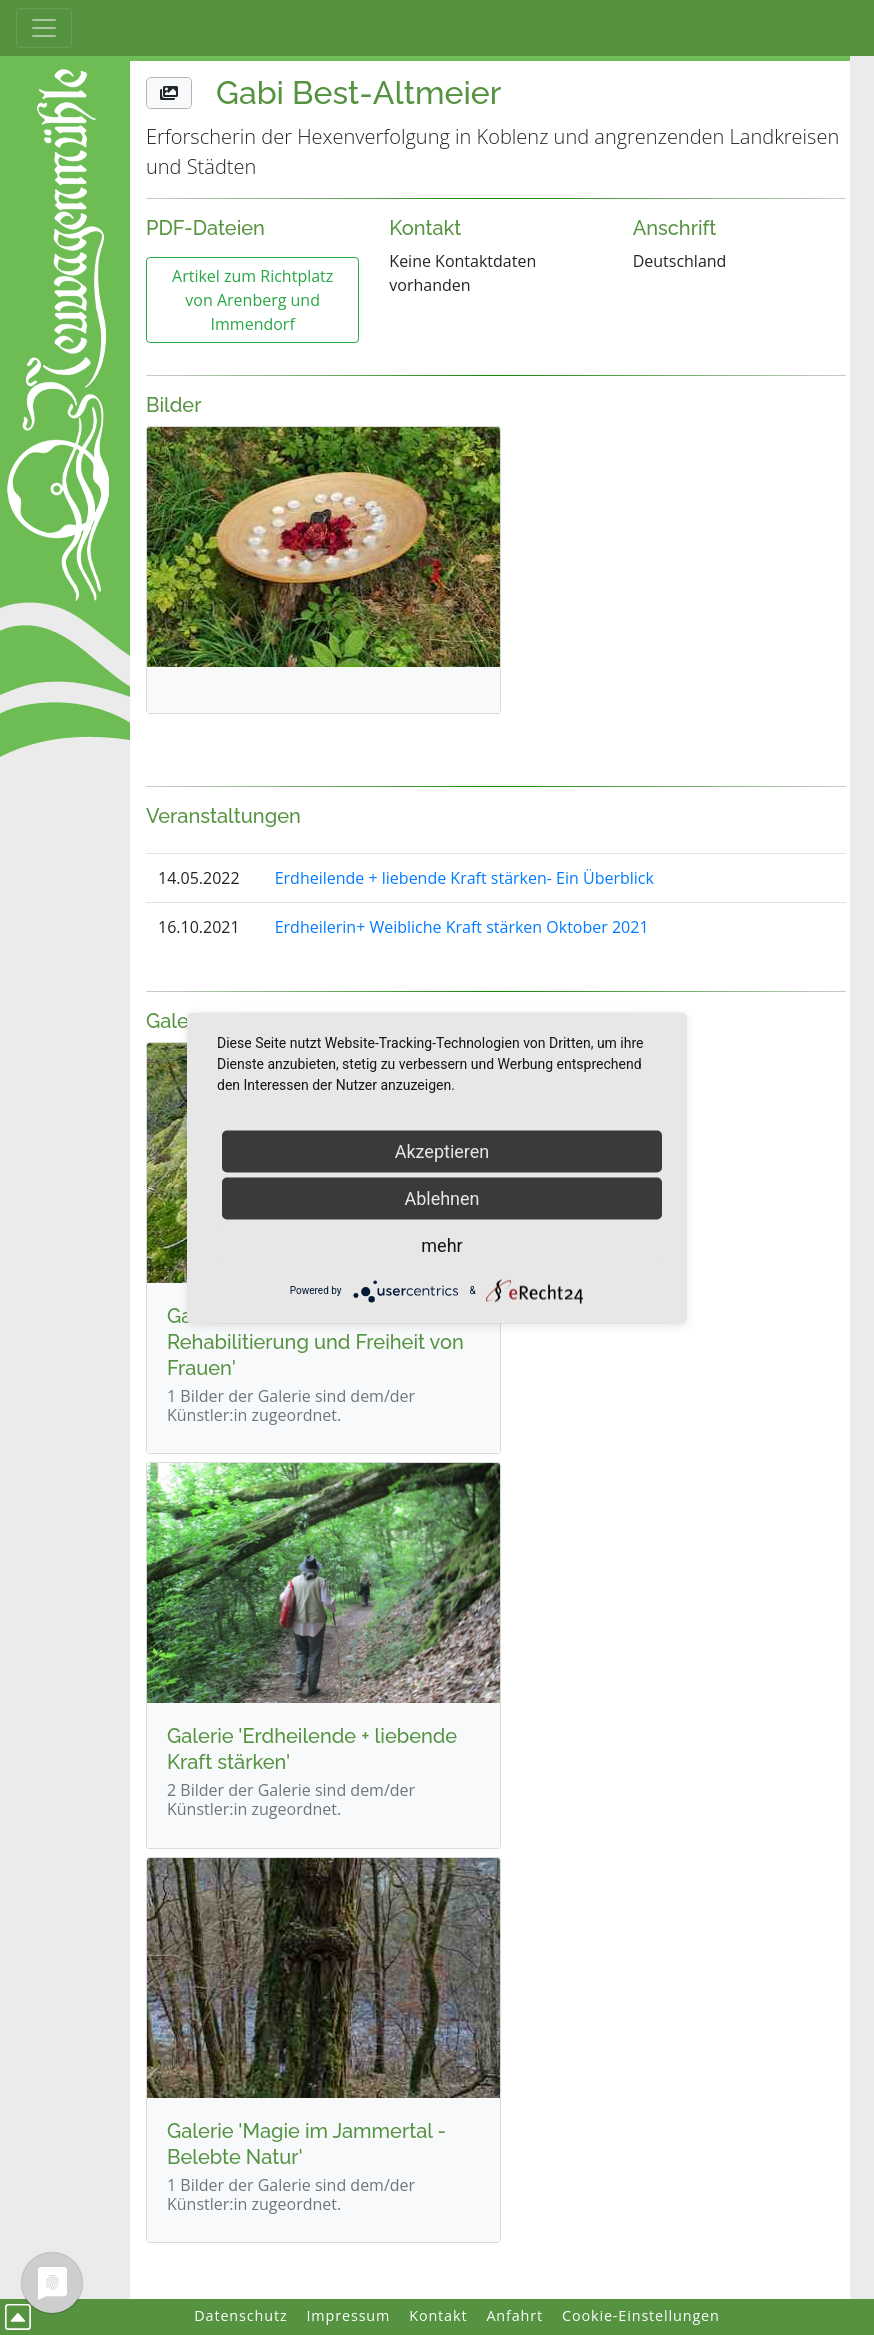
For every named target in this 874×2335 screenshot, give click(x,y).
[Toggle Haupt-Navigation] (44, 28)
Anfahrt (514, 2315)
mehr (441, 1244)
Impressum (348, 2315)
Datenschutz (240, 2315)
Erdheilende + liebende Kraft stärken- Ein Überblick (464, 878)
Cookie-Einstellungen (641, 2315)
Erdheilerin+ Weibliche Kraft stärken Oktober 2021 (462, 927)
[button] (169, 93)
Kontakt (438, 2315)
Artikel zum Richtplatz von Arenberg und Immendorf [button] (252, 300)
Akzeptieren (442, 1150)
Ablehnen (441, 1197)
